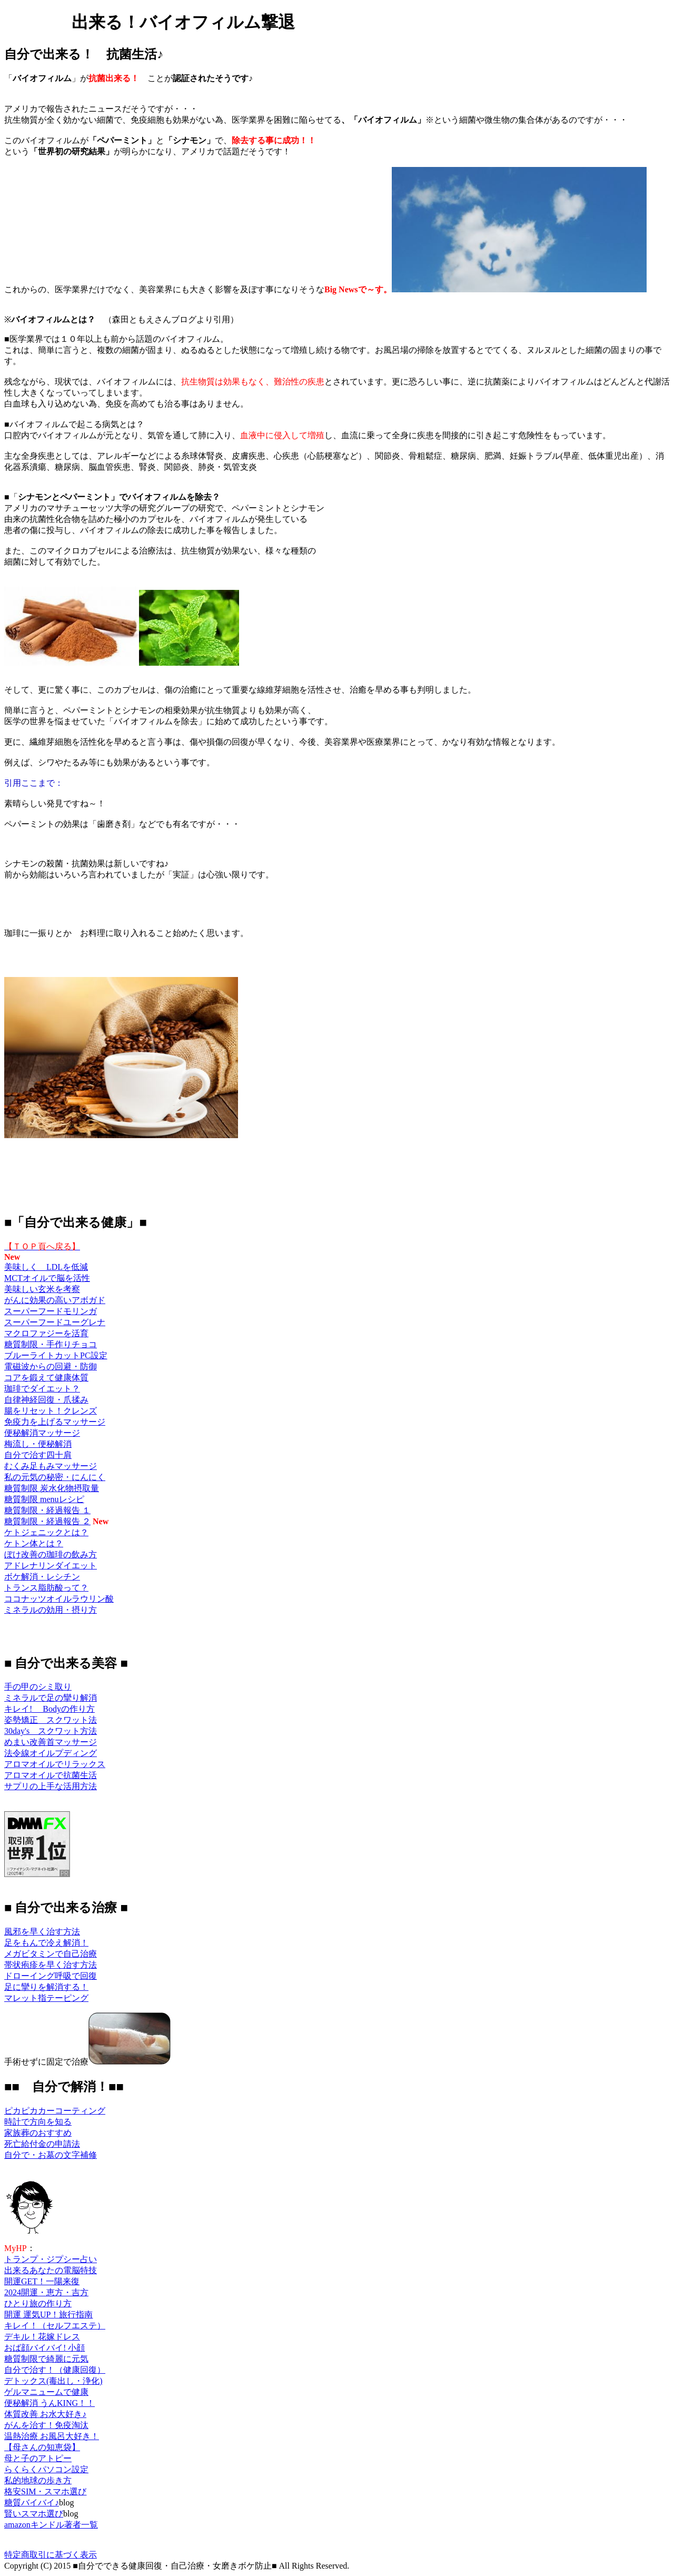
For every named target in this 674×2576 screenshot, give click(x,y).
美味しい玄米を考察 (42, 1289)
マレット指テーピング (46, 1997)
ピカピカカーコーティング (54, 2110)
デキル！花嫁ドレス (42, 2336)
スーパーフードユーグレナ (54, 1322)
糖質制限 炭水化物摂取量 (51, 1488)
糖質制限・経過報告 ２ (47, 1521)
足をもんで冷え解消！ (46, 1942)
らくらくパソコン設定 (46, 2469)
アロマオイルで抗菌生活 (50, 1775)
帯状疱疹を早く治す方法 (50, 1964)
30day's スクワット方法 (50, 1730)
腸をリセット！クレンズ (50, 1410)
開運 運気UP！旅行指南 (48, 2314)
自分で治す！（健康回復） (54, 2369)
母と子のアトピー (38, 2458)
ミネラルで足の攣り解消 (50, 1697)
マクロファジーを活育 (46, 1333)
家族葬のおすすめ (38, 2132)
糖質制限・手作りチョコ (50, 1344)
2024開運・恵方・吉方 (46, 2292)
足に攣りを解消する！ (46, 1986)
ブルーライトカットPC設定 (55, 1355)
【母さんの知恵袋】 (42, 2447)
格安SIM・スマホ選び (45, 2491)
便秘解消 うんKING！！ (49, 2403)
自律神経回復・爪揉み (46, 1399)
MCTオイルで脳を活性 (47, 1278)
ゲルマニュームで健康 (46, 2391)
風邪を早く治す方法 (42, 1931)
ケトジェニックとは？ (46, 1532)
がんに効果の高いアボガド (54, 1300)
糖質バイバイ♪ (31, 2502)
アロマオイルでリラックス (54, 1764)
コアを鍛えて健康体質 (46, 1377)
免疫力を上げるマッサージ (54, 1421)
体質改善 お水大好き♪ (45, 2414)
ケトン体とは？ (33, 1543)
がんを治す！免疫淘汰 (46, 2425)
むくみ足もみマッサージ (50, 1466)
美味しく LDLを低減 (46, 1266)
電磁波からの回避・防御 (50, 1366)
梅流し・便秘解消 (38, 1443)
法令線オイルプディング (50, 1753)
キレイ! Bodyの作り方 (49, 1708)
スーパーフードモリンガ (50, 1311)
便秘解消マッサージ (42, 1432)
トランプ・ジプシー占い (50, 2259)
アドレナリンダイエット (50, 1565)
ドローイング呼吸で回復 (50, 1975)
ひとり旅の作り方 (38, 2303)
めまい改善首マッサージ (50, 1742)
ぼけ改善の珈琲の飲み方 (50, 1554)
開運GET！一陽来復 (42, 2281)
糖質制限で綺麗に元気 (46, 2358)
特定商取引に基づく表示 (50, 2554)
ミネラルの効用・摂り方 (50, 1609)
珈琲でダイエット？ (42, 1388)
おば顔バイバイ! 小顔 (44, 2347)
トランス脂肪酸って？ (46, 1587)
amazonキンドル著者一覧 (51, 2524)
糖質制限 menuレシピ (44, 1499)
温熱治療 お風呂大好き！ (51, 2436)
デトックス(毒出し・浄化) (53, 2380)
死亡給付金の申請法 (42, 2143)
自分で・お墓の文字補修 (50, 2154)
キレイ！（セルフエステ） (54, 2325)
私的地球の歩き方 (38, 2480)
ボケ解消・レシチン (42, 1576)
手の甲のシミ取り (38, 1686)
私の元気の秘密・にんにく (54, 1477)
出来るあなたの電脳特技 (50, 2270)
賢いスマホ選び (33, 2513)
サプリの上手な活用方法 (50, 1786)
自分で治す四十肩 (38, 1454)
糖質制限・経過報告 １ (47, 1510)
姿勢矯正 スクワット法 (50, 1719)
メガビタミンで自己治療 (50, 1953)
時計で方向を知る (38, 2121)
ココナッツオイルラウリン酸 (59, 1598)
